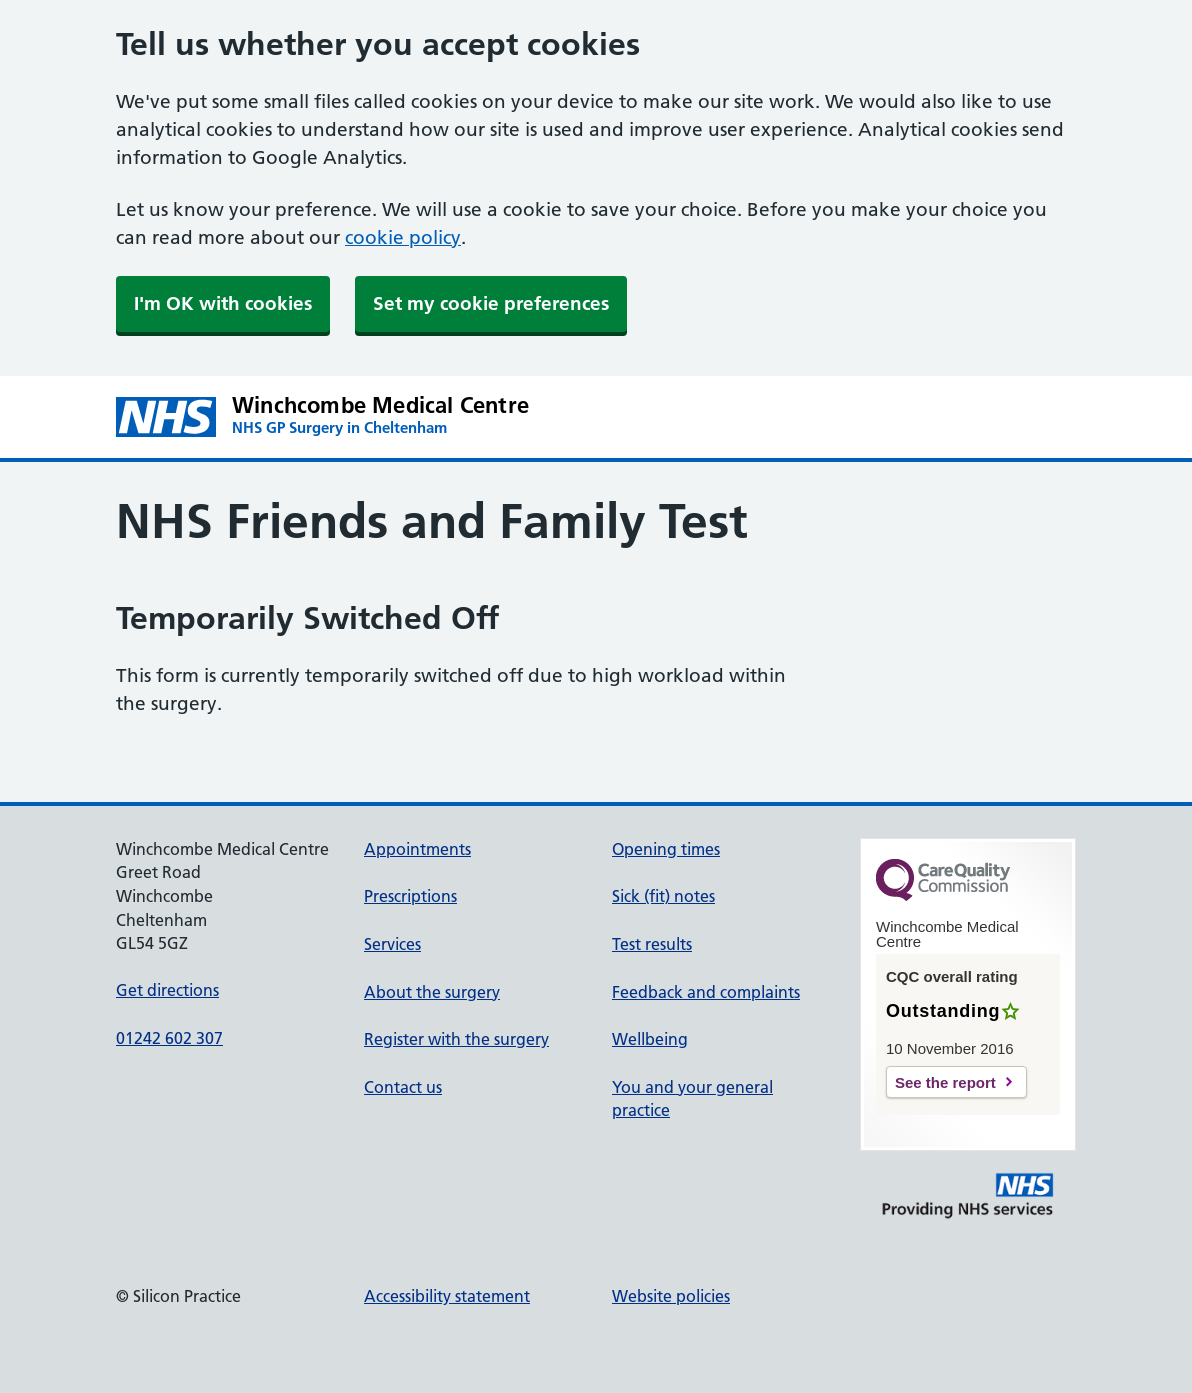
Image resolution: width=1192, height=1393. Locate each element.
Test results (652, 944)
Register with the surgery (456, 1039)
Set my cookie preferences (491, 303)
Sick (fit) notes (663, 896)
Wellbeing (650, 1039)
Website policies (671, 1296)
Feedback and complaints (706, 992)
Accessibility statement (447, 1296)
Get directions (167, 990)
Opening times (666, 849)
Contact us (403, 1087)
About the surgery (432, 992)
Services (392, 944)
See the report (945, 1082)
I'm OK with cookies (223, 303)
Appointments (417, 849)
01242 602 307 (169, 1038)
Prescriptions (410, 896)
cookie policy (403, 237)
